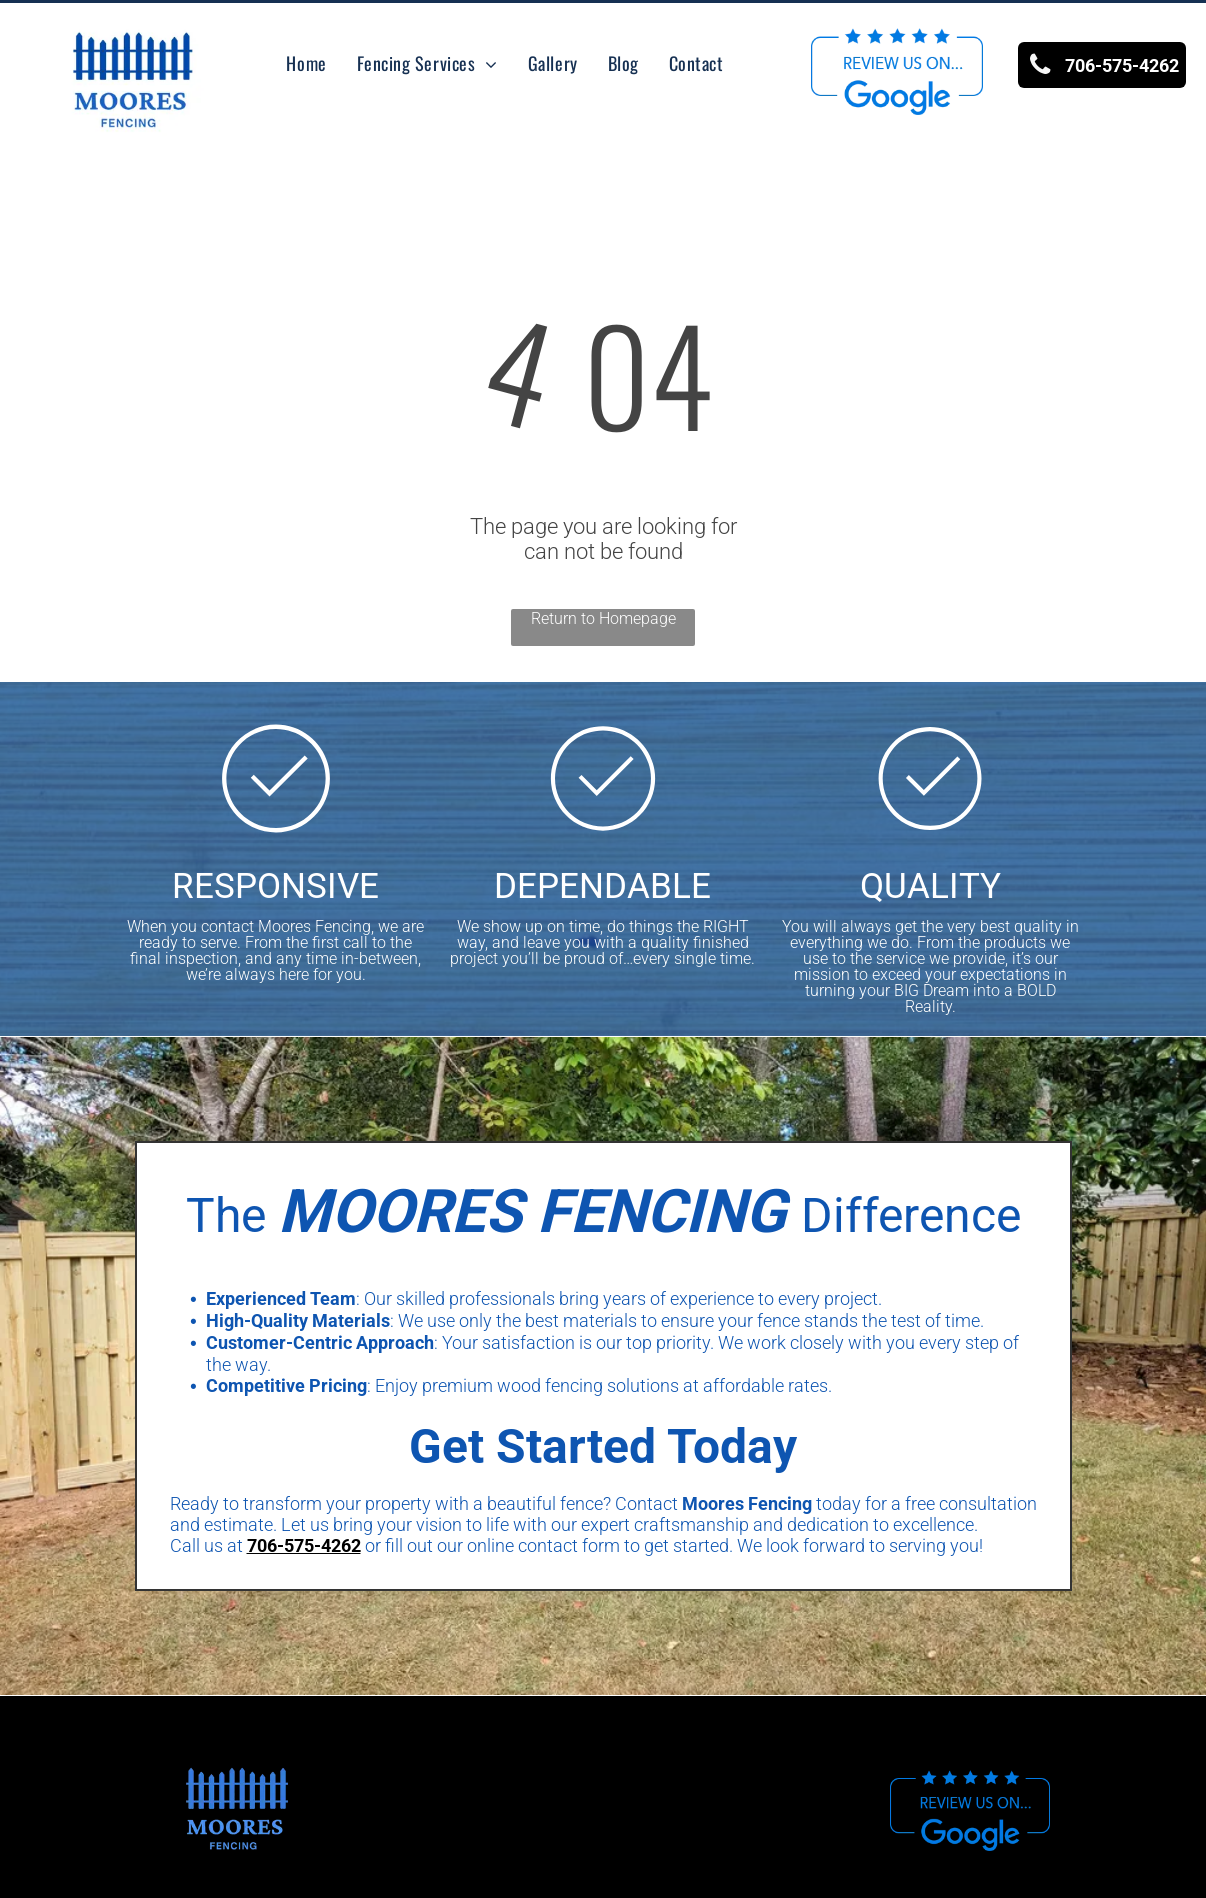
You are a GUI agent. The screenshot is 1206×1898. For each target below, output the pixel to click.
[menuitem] (306, 63)
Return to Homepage (603, 618)
